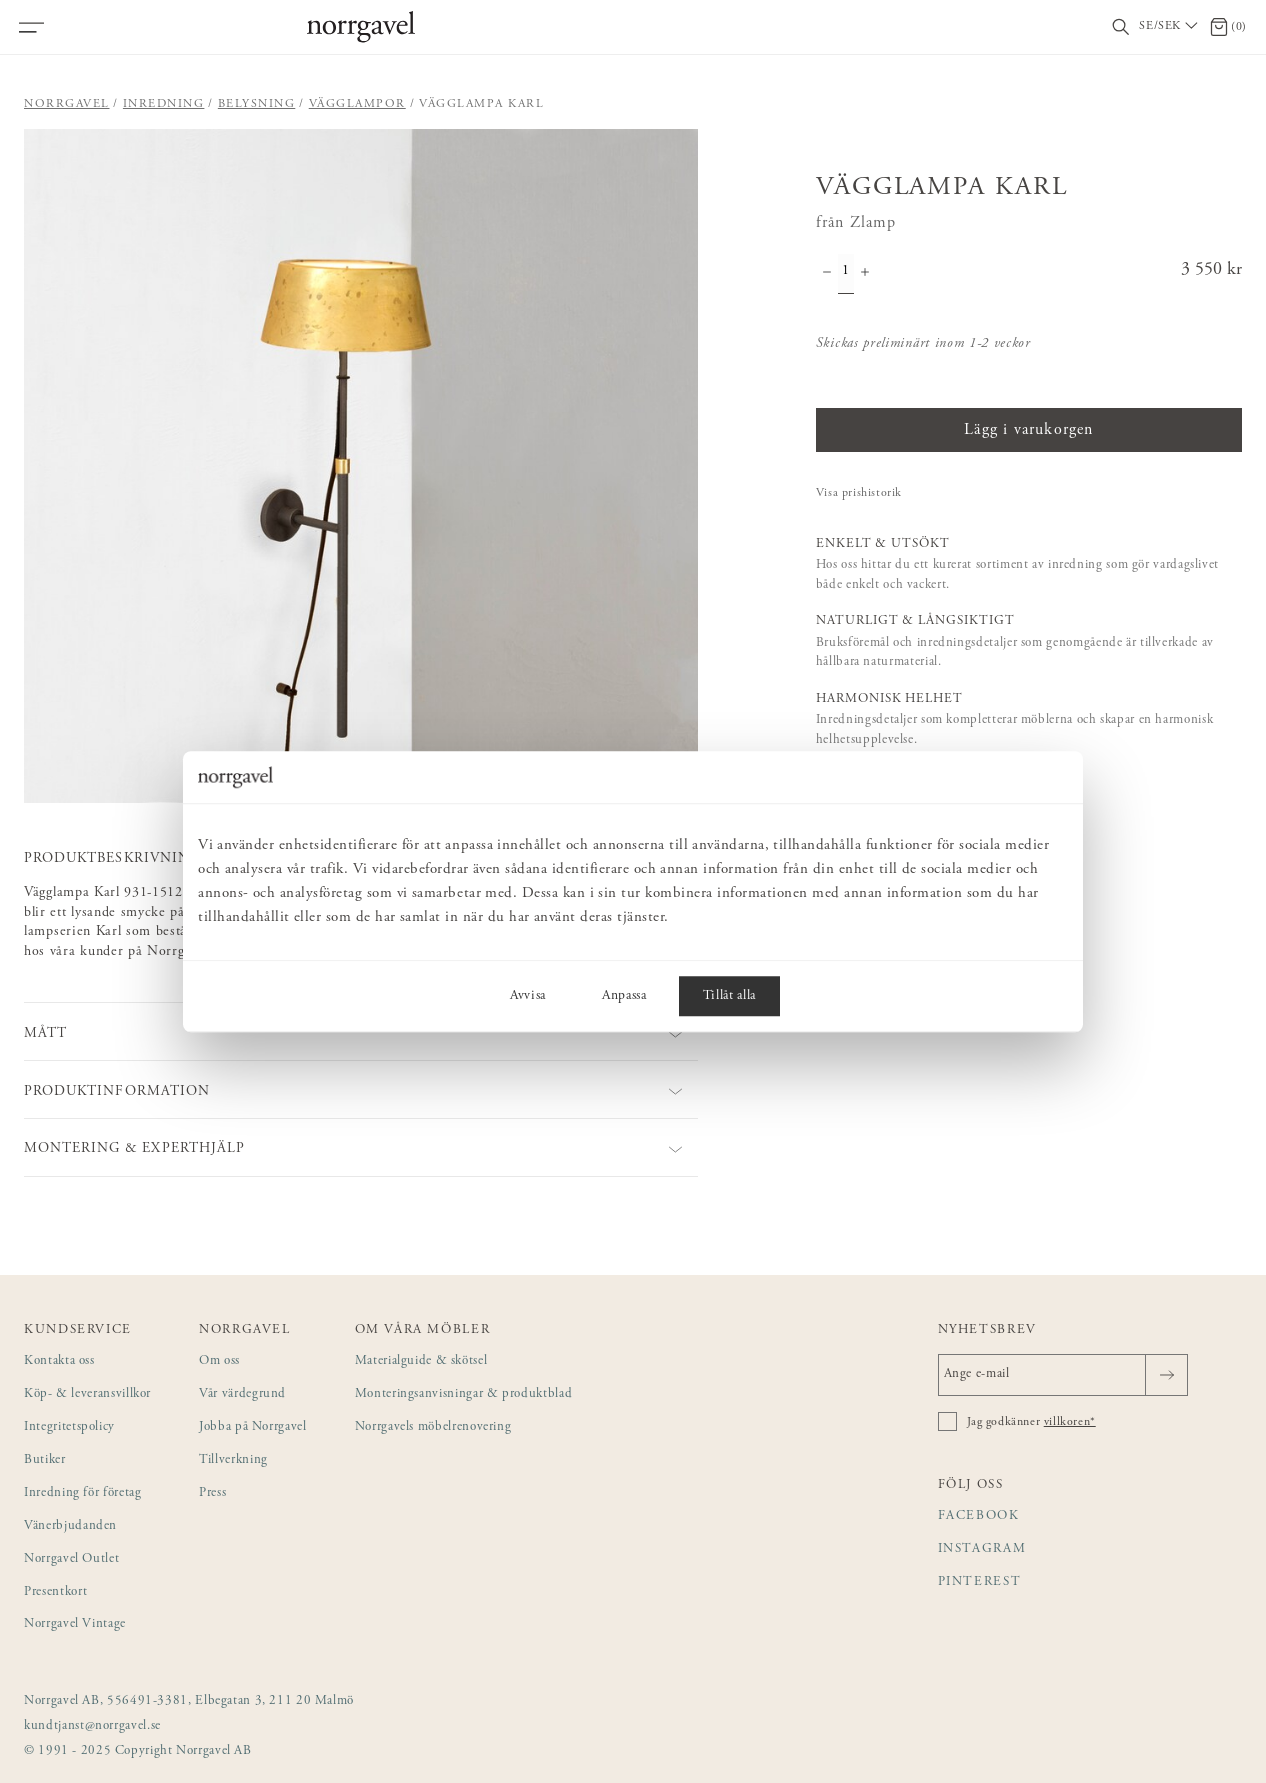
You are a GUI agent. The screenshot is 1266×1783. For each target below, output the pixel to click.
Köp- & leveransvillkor (87, 1394)
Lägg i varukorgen (1028, 430)
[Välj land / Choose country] (1170, 27)
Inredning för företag (82, 1493)
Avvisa (528, 996)
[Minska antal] (827, 274)
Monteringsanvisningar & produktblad (464, 1394)
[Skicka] (1166, 1375)
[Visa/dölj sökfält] (1121, 27)
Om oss (219, 1361)
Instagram (982, 1549)
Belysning (257, 104)
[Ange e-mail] (1063, 1375)
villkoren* (1070, 1422)
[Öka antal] (865, 274)
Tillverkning (233, 1460)
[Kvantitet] (846, 274)
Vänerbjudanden (70, 1526)
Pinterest (980, 1582)
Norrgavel (67, 104)
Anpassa (624, 996)
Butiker (45, 1460)
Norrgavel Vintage (75, 1624)
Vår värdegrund (242, 1394)
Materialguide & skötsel (421, 1361)
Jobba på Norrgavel (253, 1427)
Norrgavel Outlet (71, 1559)
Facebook (979, 1516)
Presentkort (55, 1592)
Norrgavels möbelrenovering (433, 1427)
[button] (361, 466)
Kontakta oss (59, 1361)
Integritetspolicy (69, 1427)
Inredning (164, 104)
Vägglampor (357, 104)
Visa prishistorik (859, 493)
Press (212, 1493)
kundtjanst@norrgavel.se (92, 1726)
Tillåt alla (729, 996)
